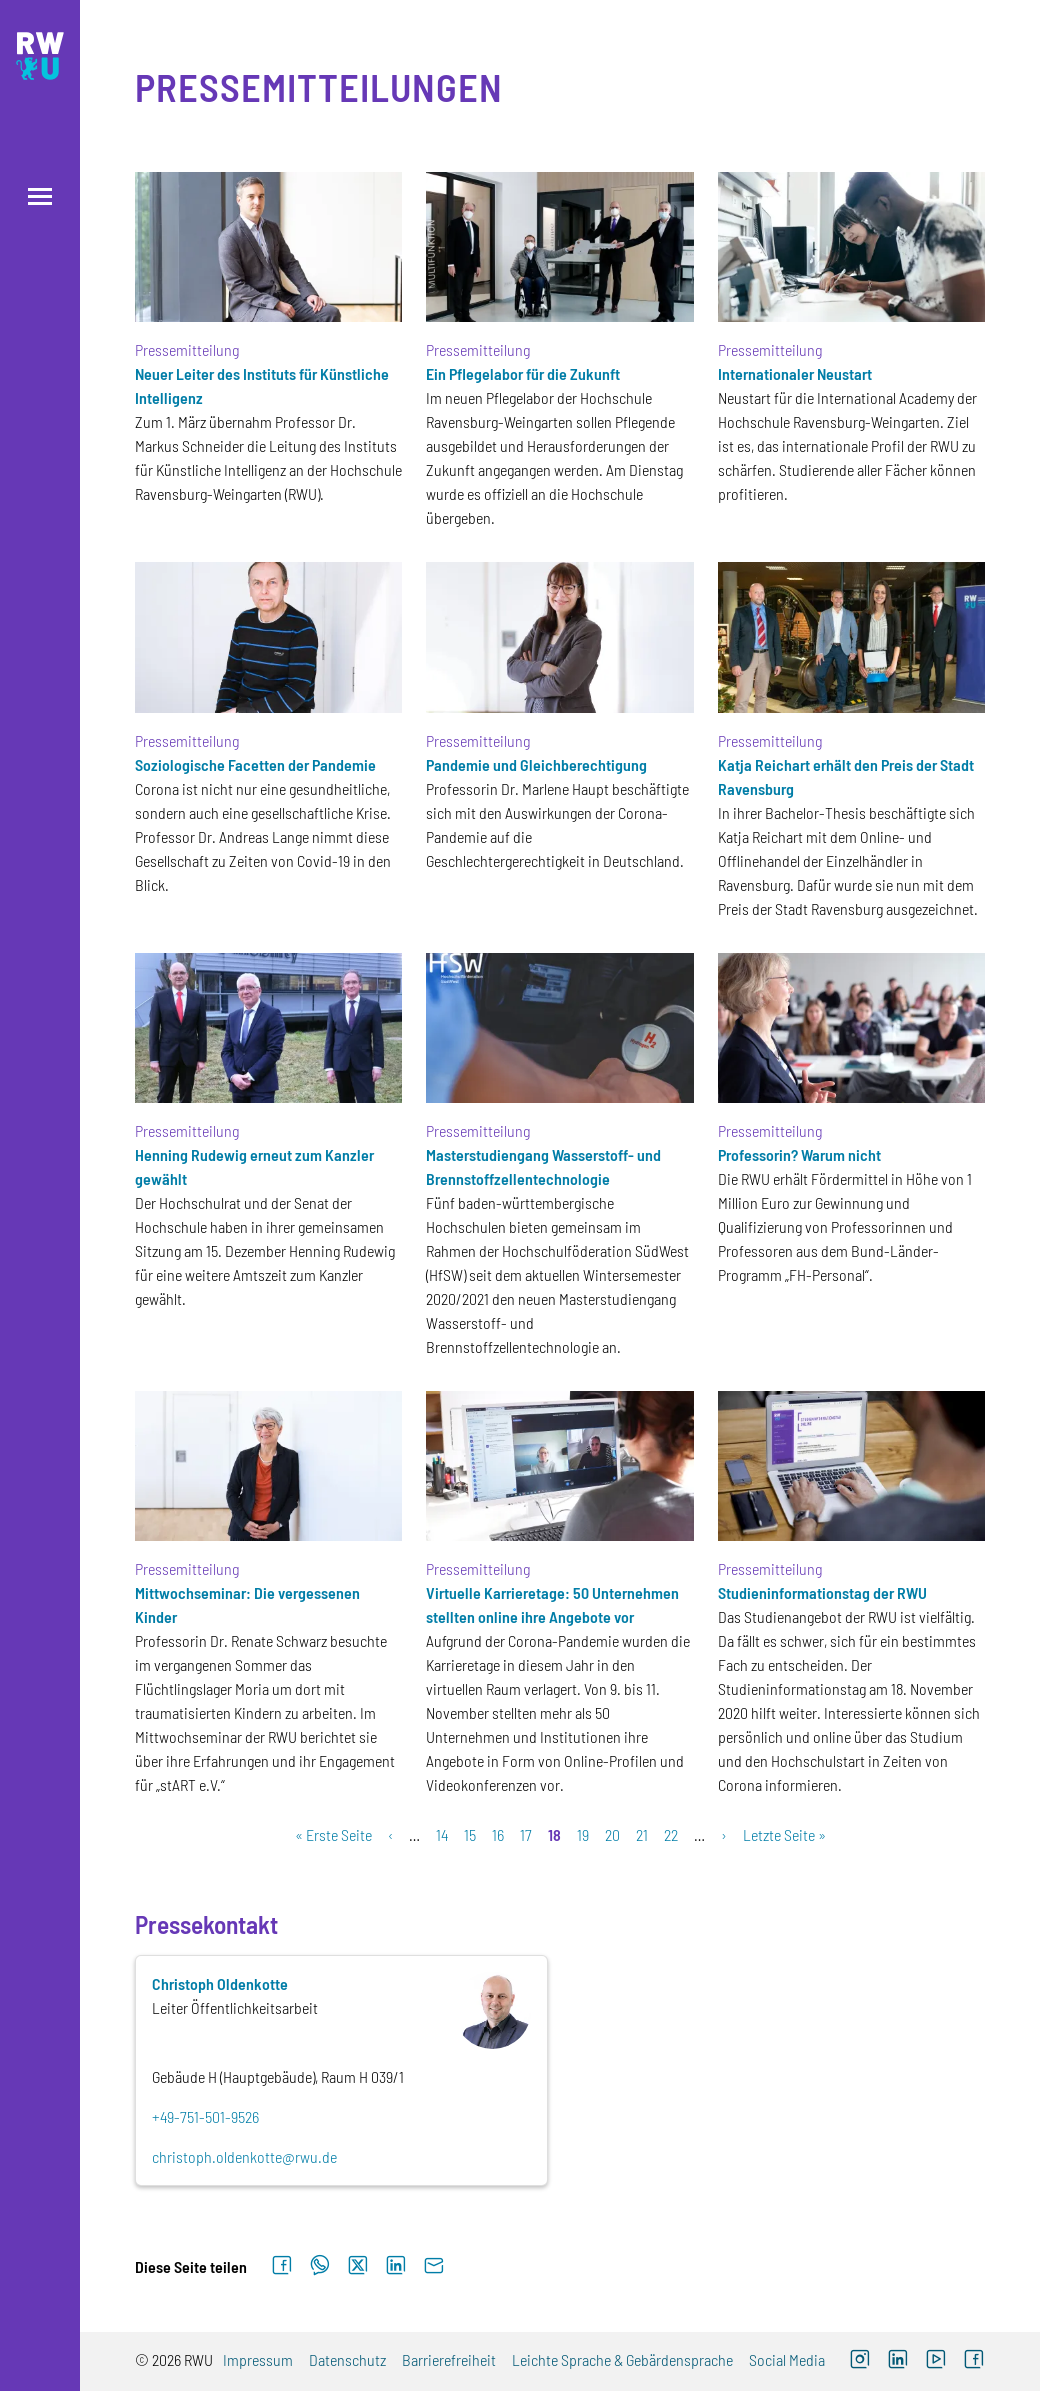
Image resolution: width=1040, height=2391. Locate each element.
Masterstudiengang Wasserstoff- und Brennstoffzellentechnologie (543, 1166)
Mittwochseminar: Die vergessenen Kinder (247, 1604)
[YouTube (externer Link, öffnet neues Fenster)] (936, 2361)
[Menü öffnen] (40, 196)
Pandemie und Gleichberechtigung (536, 764)
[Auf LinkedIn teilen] (396, 2266)
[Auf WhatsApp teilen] (320, 2266)
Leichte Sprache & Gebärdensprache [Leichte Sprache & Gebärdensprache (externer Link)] (622, 2359)
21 (642, 1834)
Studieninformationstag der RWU (822, 1592)
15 (470, 1834)
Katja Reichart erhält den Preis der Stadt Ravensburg (846, 776)
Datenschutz (347, 2359)
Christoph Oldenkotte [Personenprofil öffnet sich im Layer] (220, 1983)
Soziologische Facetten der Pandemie (255, 764)
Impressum (258, 2359)
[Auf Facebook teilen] (282, 2266)
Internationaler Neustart (795, 373)
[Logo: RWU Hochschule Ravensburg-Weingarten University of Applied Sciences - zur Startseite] (40, 56)
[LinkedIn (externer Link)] (898, 2361)
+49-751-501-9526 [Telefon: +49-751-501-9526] (205, 2116)
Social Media (787, 2359)
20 (612, 1834)
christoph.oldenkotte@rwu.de (244, 2156)
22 (671, 1834)
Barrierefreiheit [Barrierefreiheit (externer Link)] (449, 2359)
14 (442, 1834)
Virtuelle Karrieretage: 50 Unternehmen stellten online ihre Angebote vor (552, 1604)
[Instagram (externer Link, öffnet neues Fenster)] (860, 2361)
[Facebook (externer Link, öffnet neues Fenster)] (974, 2361)
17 (526, 1834)
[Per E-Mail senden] (434, 2266)
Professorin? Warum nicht (799, 1154)
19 (583, 1834)
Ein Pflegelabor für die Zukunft (523, 373)
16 (498, 1834)
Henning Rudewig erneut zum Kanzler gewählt (254, 1166)
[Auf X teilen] (358, 2266)
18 (554, 1834)
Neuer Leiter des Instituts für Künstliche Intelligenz (262, 385)
